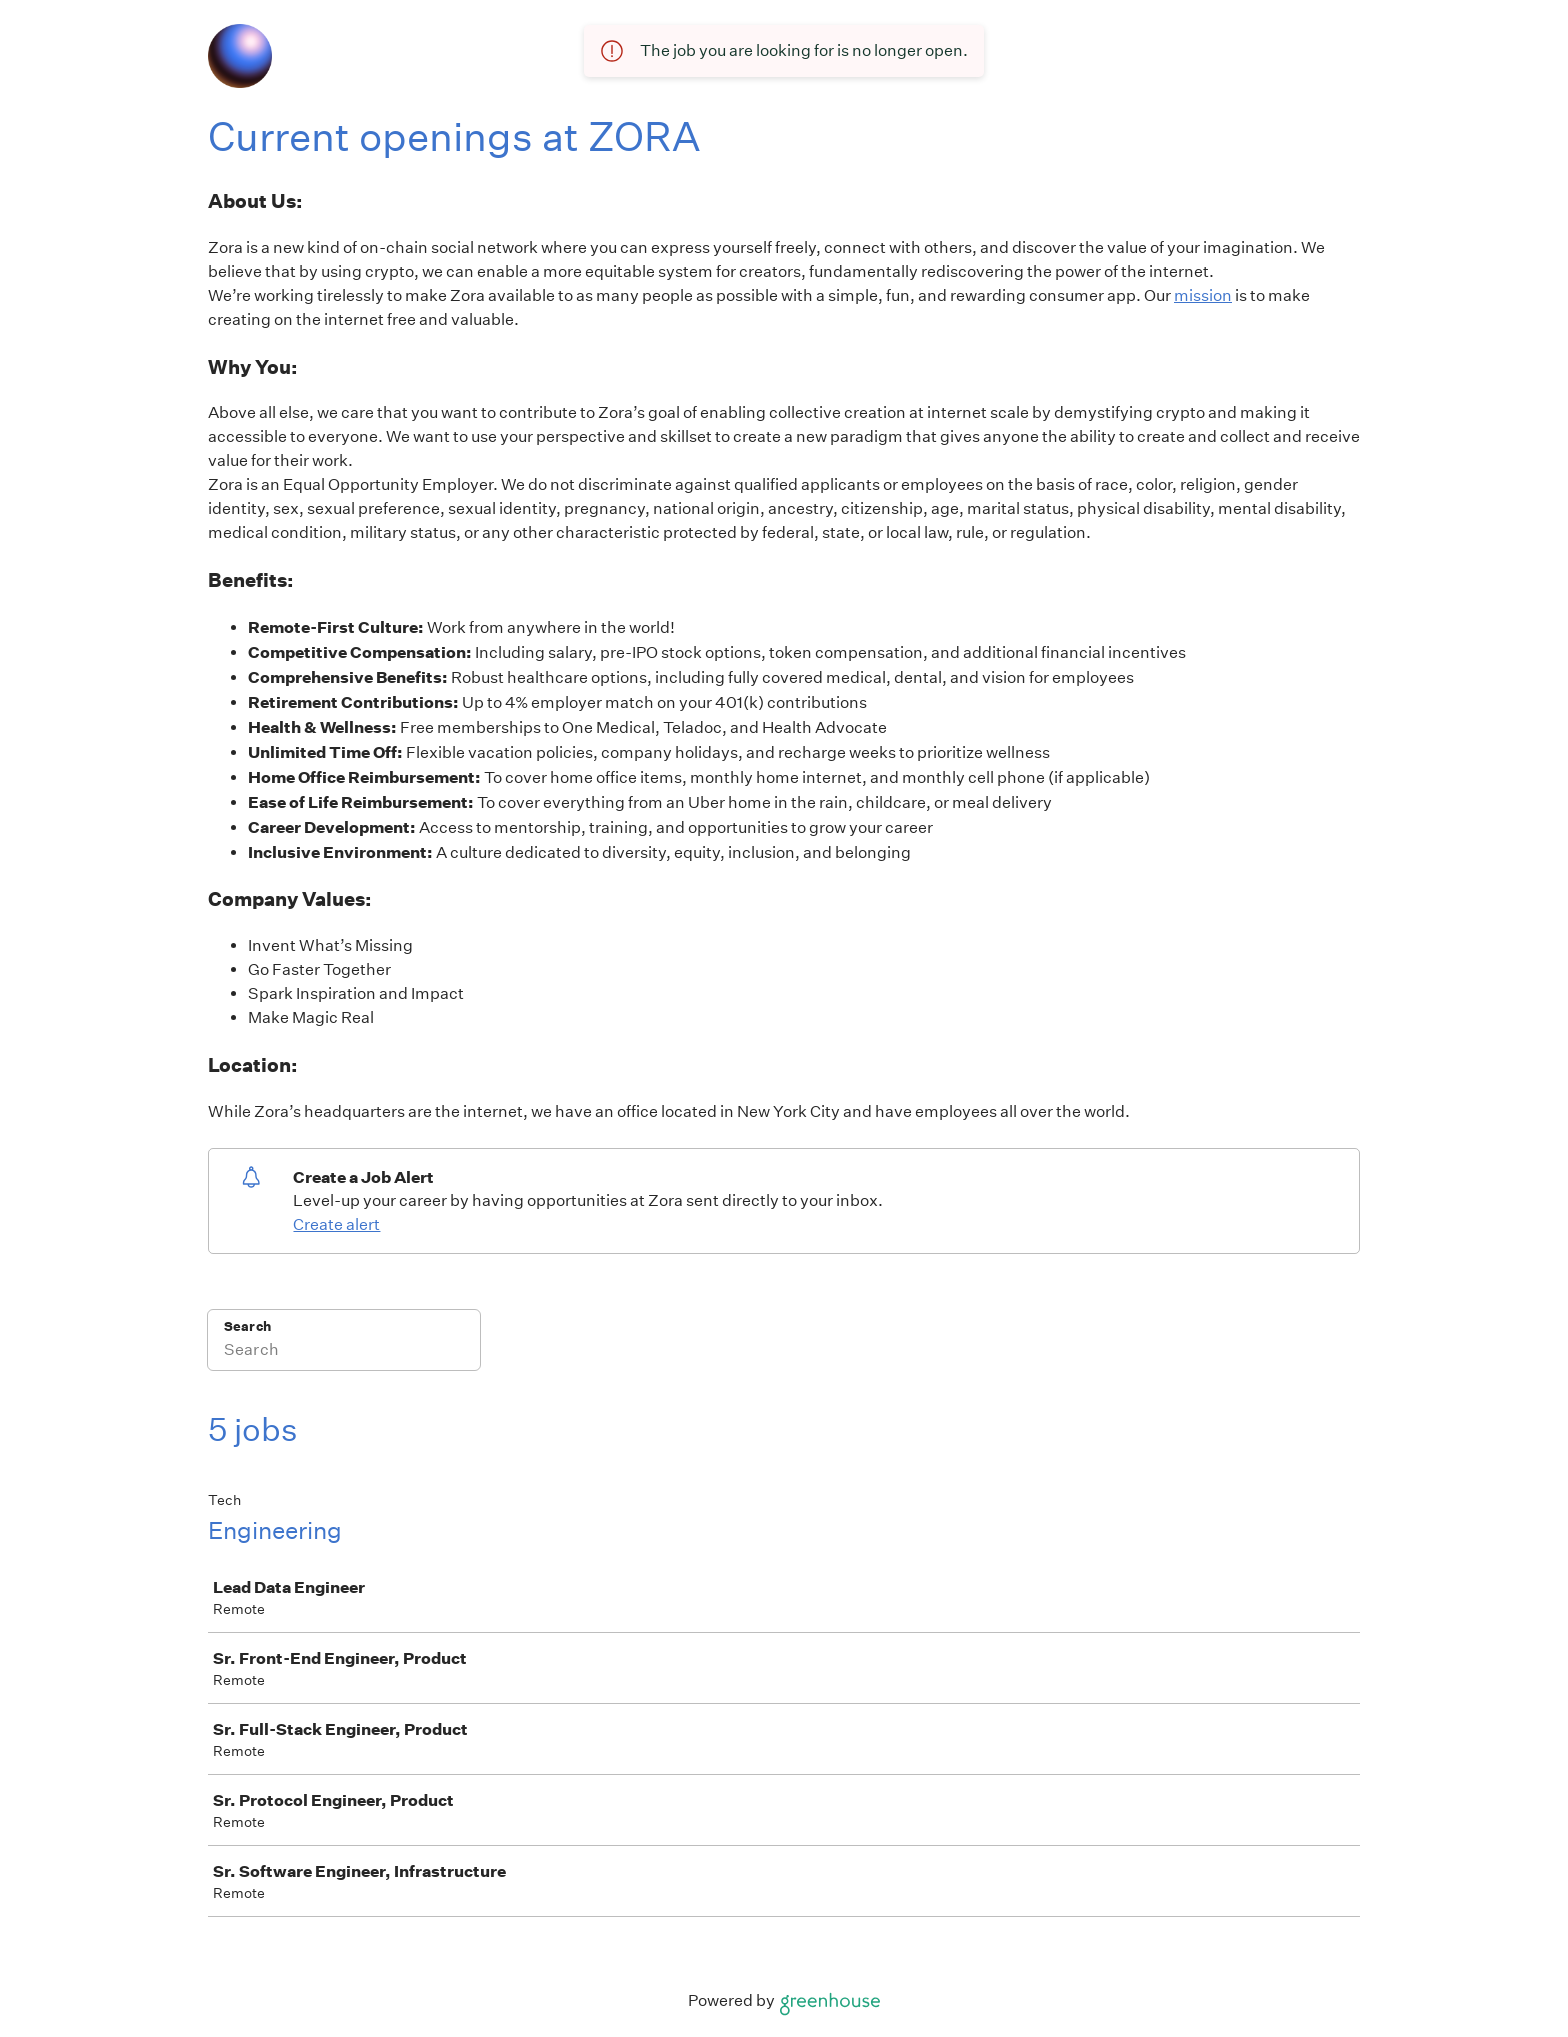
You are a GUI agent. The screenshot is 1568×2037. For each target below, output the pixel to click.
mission (1203, 295)
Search (247, 1326)
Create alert (336, 1224)
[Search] (344, 1353)
